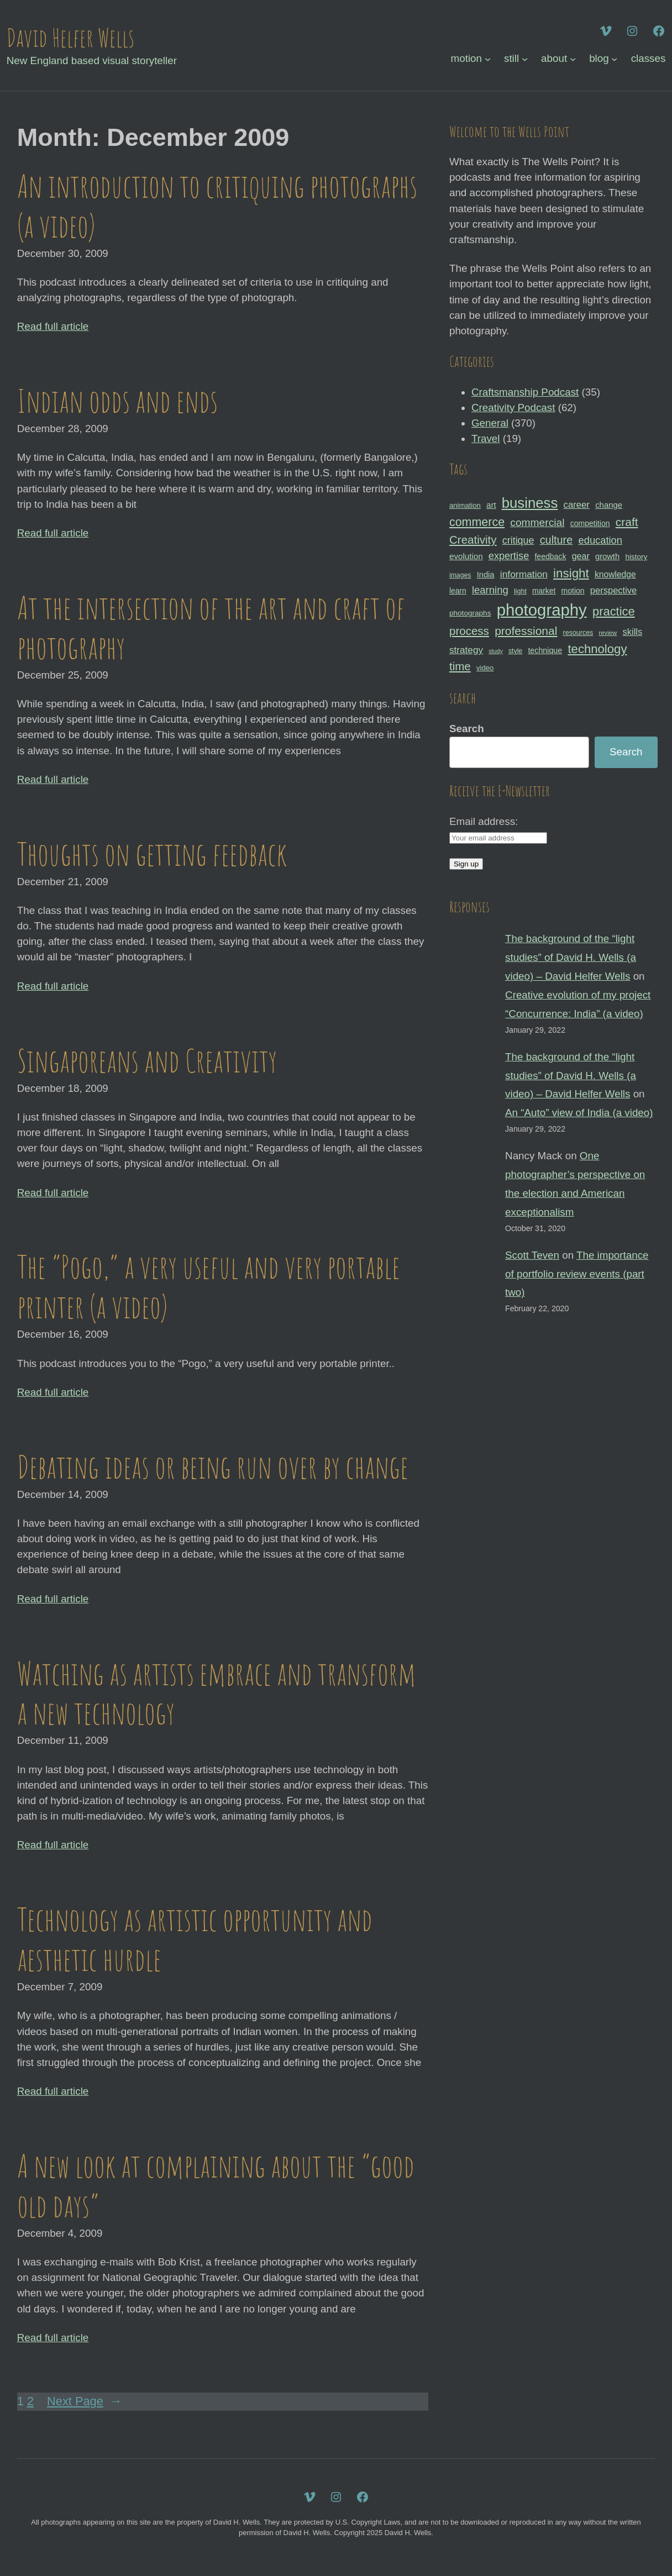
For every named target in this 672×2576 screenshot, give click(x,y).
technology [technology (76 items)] (597, 649)
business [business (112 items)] (530, 503)
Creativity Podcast (513, 407)
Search (466, 728)
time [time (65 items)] (460, 666)
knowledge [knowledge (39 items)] (615, 574)
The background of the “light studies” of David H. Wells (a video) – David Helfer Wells (570, 957)
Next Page (84, 2402)
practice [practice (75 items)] (613, 611)
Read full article (53, 326)
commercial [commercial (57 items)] (537, 522)
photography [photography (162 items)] (542, 610)
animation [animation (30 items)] (465, 505)
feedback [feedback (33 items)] (550, 556)
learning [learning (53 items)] (490, 590)
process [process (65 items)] (469, 630)
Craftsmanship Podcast (525, 392)
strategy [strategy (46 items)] (466, 649)
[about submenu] (573, 58)
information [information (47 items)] (524, 574)
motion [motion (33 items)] (573, 590)
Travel (485, 438)
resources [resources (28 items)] (578, 633)
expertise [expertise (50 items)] (509, 555)
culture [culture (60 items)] (556, 540)
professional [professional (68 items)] (526, 630)
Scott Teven (532, 1255)
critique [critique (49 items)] (518, 540)
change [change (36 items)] (608, 504)
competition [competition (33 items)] (590, 523)
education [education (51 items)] (600, 540)
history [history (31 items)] (636, 557)
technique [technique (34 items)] (545, 650)
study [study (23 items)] (495, 651)
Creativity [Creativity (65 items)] (473, 539)
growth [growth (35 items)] (607, 556)
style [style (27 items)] (515, 651)
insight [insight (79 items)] (571, 573)
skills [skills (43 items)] (633, 632)
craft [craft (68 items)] (627, 522)
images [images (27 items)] (460, 575)
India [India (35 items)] (486, 574)
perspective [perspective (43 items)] (613, 590)
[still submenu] (525, 58)
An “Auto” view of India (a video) (579, 1112)
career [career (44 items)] (577, 505)
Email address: (483, 821)
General (489, 423)
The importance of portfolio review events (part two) (577, 1273)
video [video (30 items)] (485, 668)
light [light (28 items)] (520, 591)
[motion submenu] (488, 58)
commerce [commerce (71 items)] (477, 522)
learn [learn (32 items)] (457, 590)
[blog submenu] (614, 58)
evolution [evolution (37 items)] (466, 556)
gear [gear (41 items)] (581, 556)
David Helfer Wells (70, 37)
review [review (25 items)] (608, 632)
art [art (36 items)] (491, 504)
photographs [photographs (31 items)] (470, 613)
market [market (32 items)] (543, 590)
